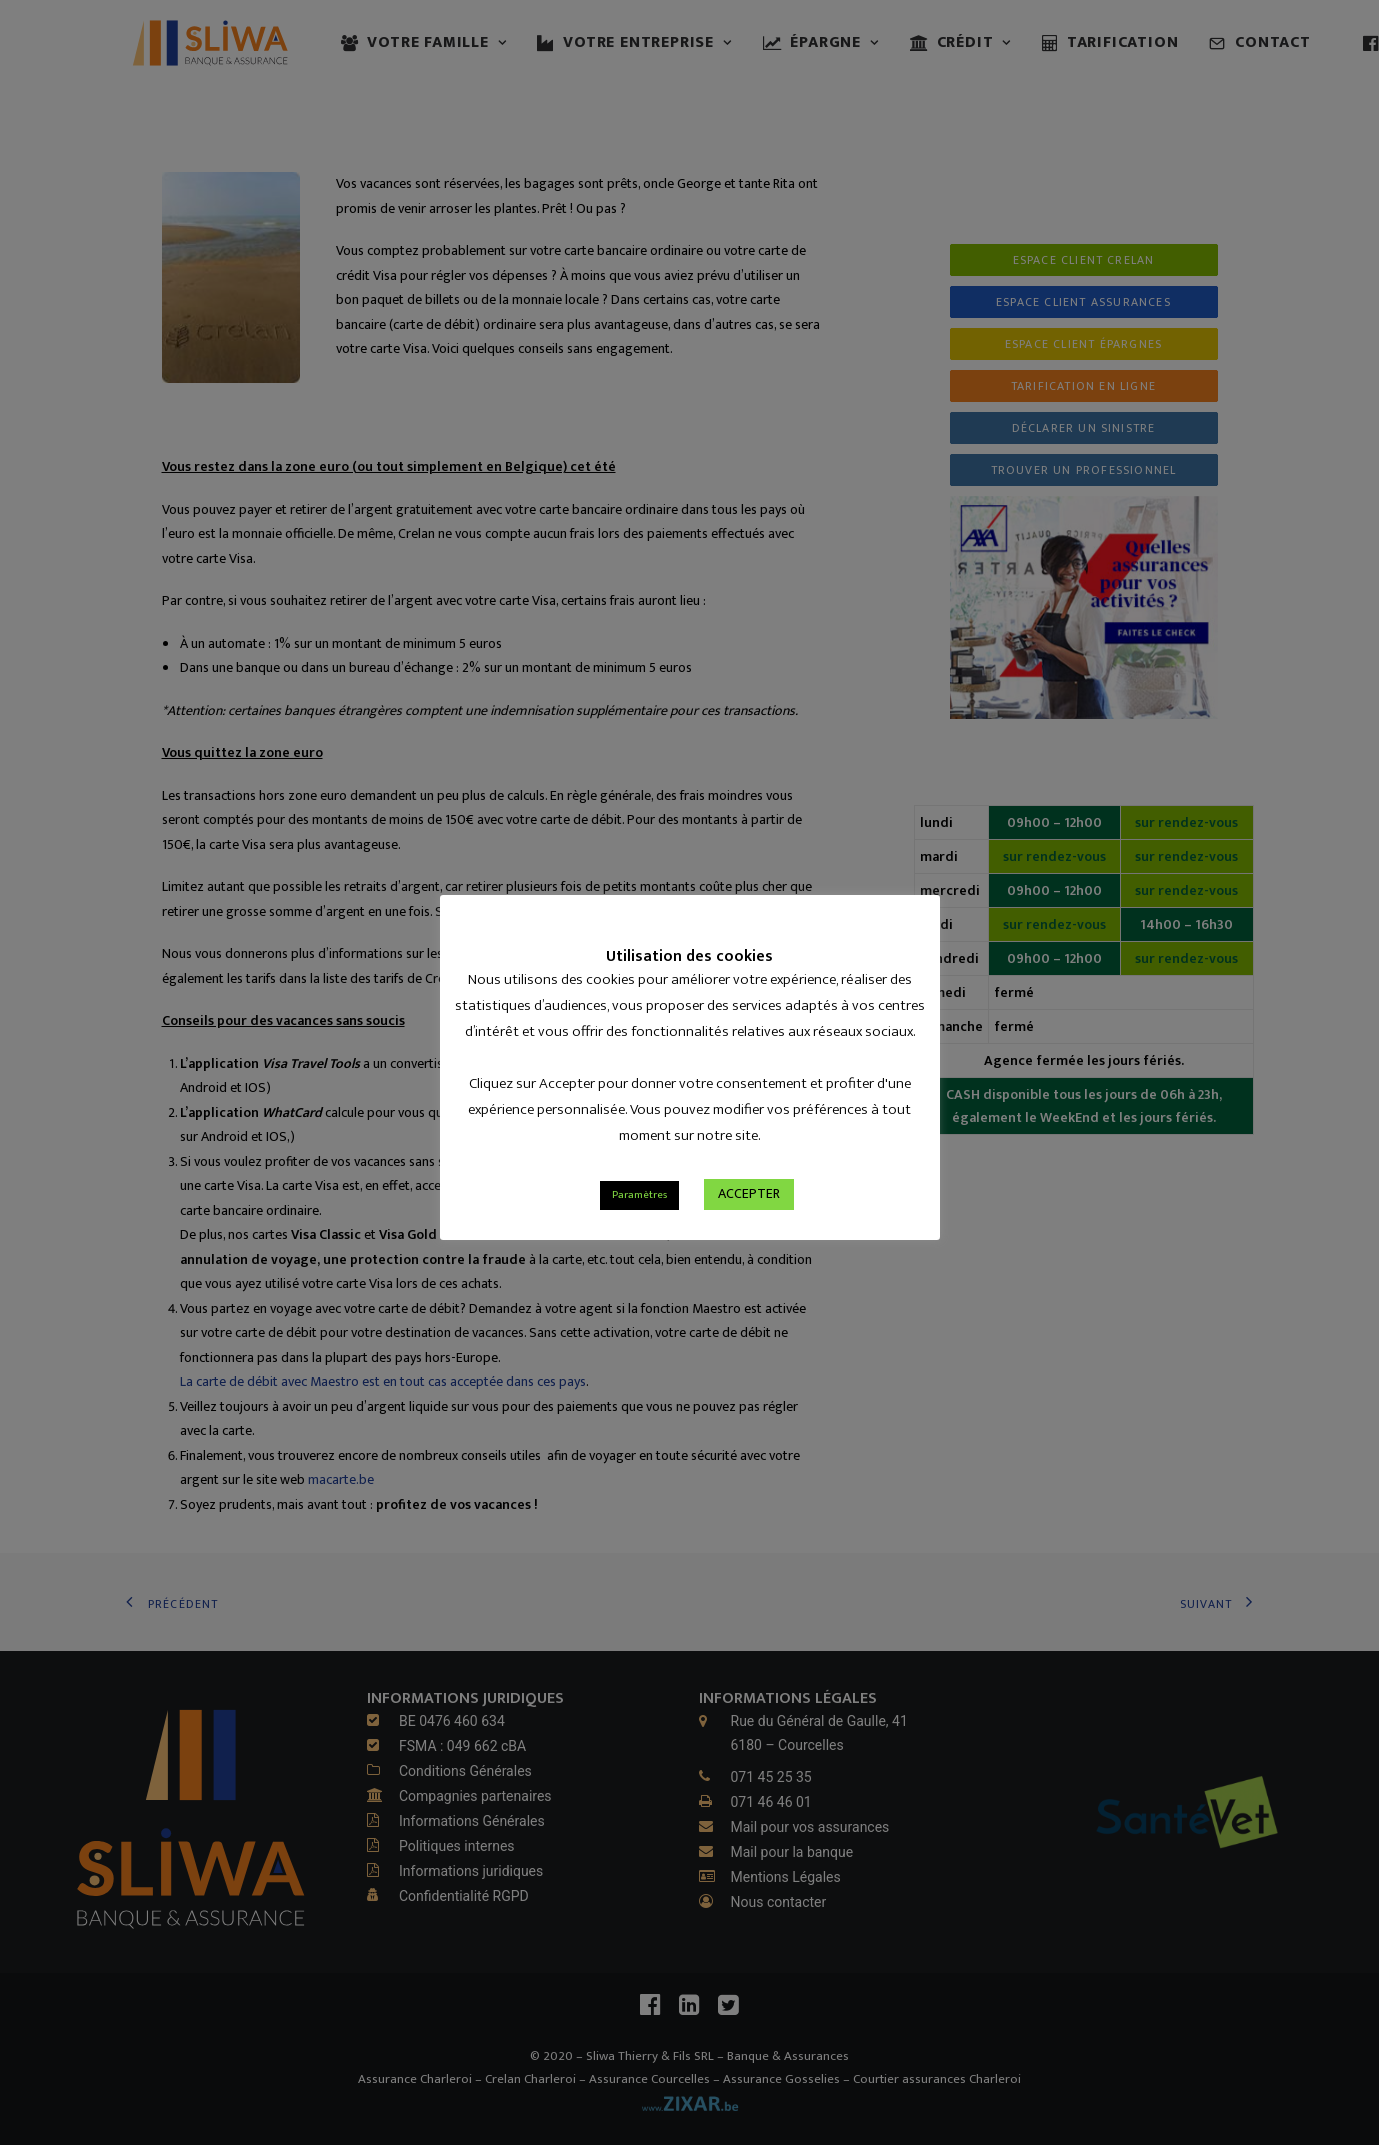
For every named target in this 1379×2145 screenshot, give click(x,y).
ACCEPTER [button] (749, 1225)
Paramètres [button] (639, 1227)
